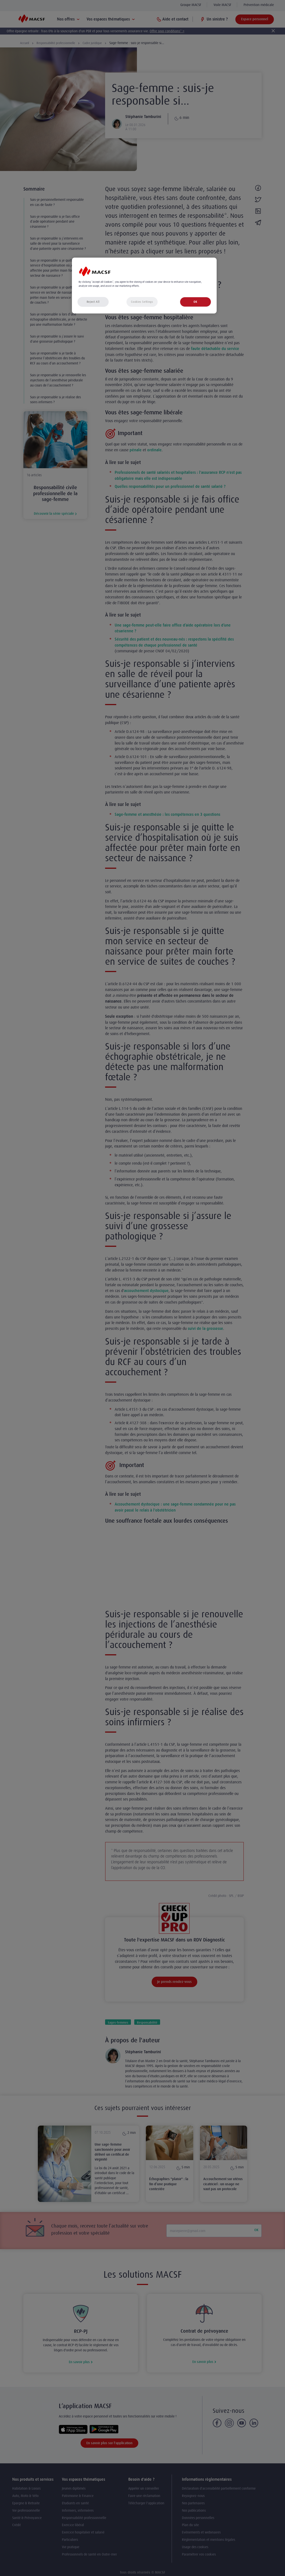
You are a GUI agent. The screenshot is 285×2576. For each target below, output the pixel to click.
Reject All (93, 301)
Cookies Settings (142, 301)
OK (195, 301)
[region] (144, 285)
